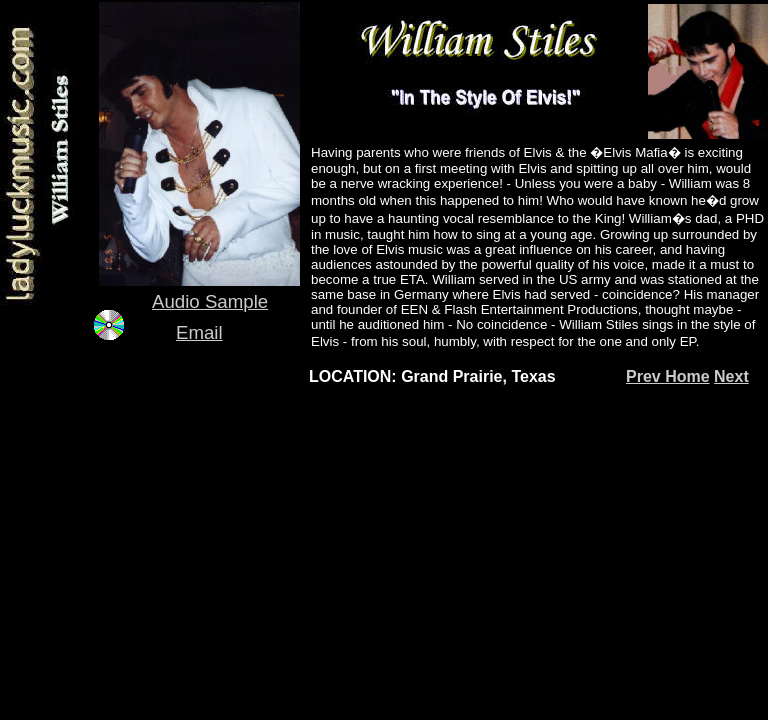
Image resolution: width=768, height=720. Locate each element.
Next (731, 376)
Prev (645, 376)
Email (199, 332)
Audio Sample (210, 301)
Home (687, 376)
